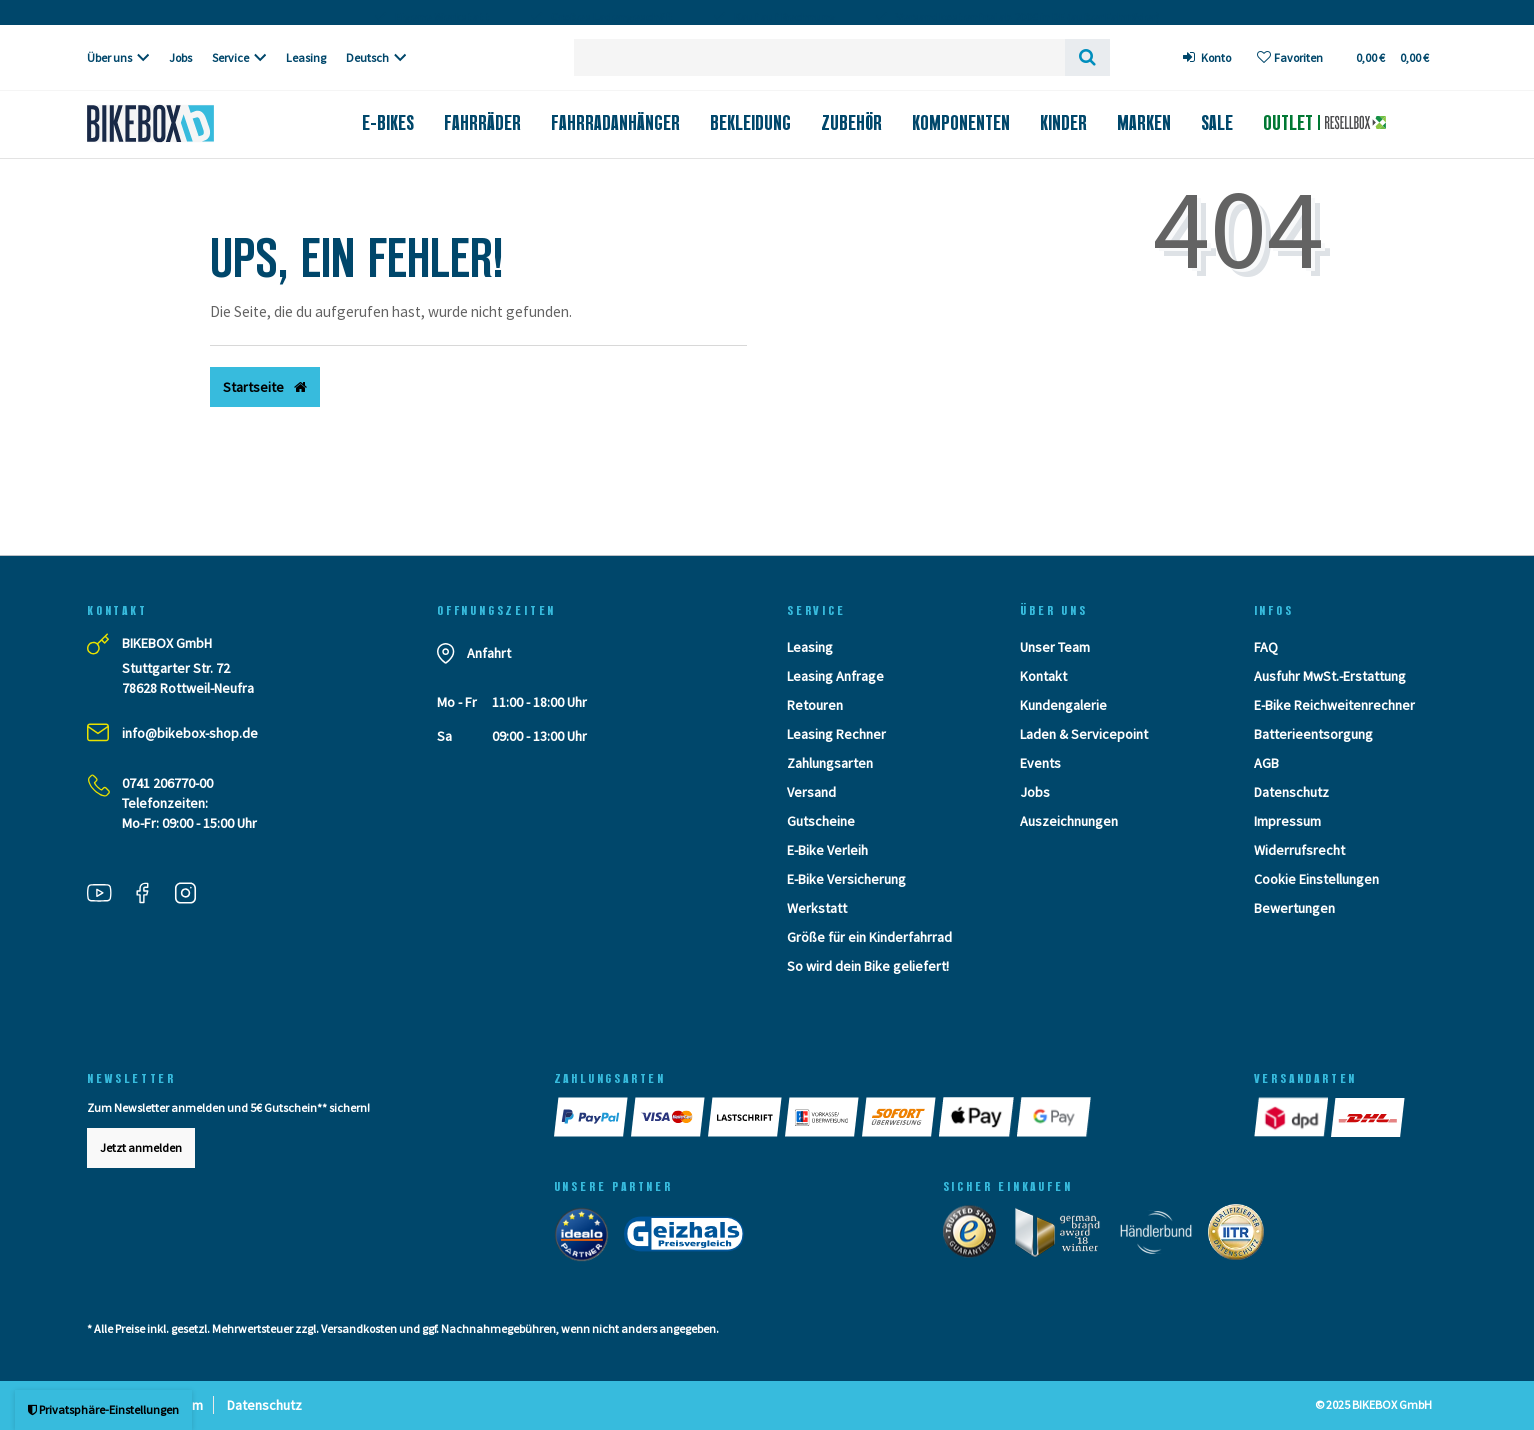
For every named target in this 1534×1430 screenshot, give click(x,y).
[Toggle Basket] (1391, 57)
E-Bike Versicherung (846, 879)
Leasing (306, 57)
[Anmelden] (1207, 57)
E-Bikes (388, 123)
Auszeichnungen (1069, 821)
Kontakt (1043, 676)
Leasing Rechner (836, 734)
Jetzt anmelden (141, 1147)
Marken (1144, 123)
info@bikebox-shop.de (190, 733)
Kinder (1063, 123)
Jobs (180, 57)
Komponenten (961, 123)
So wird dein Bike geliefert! (868, 966)
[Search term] (819, 57)
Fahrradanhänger (615, 123)
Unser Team (1055, 647)
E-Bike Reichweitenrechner (1334, 705)
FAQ (1266, 647)
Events (1040, 763)
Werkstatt (817, 908)
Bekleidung (750, 123)
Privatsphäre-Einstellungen (103, 1409)
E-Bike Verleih (827, 850)
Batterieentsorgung (1313, 734)
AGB (1266, 763)
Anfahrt (489, 653)
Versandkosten (359, 1328)
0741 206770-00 (167, 783)
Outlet (1324, 123)
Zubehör (851, 123)
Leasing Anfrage (835, 676)
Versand (811, 792)
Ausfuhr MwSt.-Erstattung (1330, 676)
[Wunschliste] (1290, 57)
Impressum (1287, 821)
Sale (1217, 123)
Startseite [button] (265, 387)
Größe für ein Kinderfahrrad (869, 937)
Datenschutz (1291, 792)
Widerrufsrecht (1299, 850)
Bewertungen (1294, 908)
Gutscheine (821, 821)
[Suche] (1087, 57)
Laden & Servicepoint (1084, 734)
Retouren (815, 705)
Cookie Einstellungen (1316, 879)
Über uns (109, 57)
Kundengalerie (1063, 705)
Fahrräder (482, 123)
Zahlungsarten (830, 763)
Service (230, 57)
